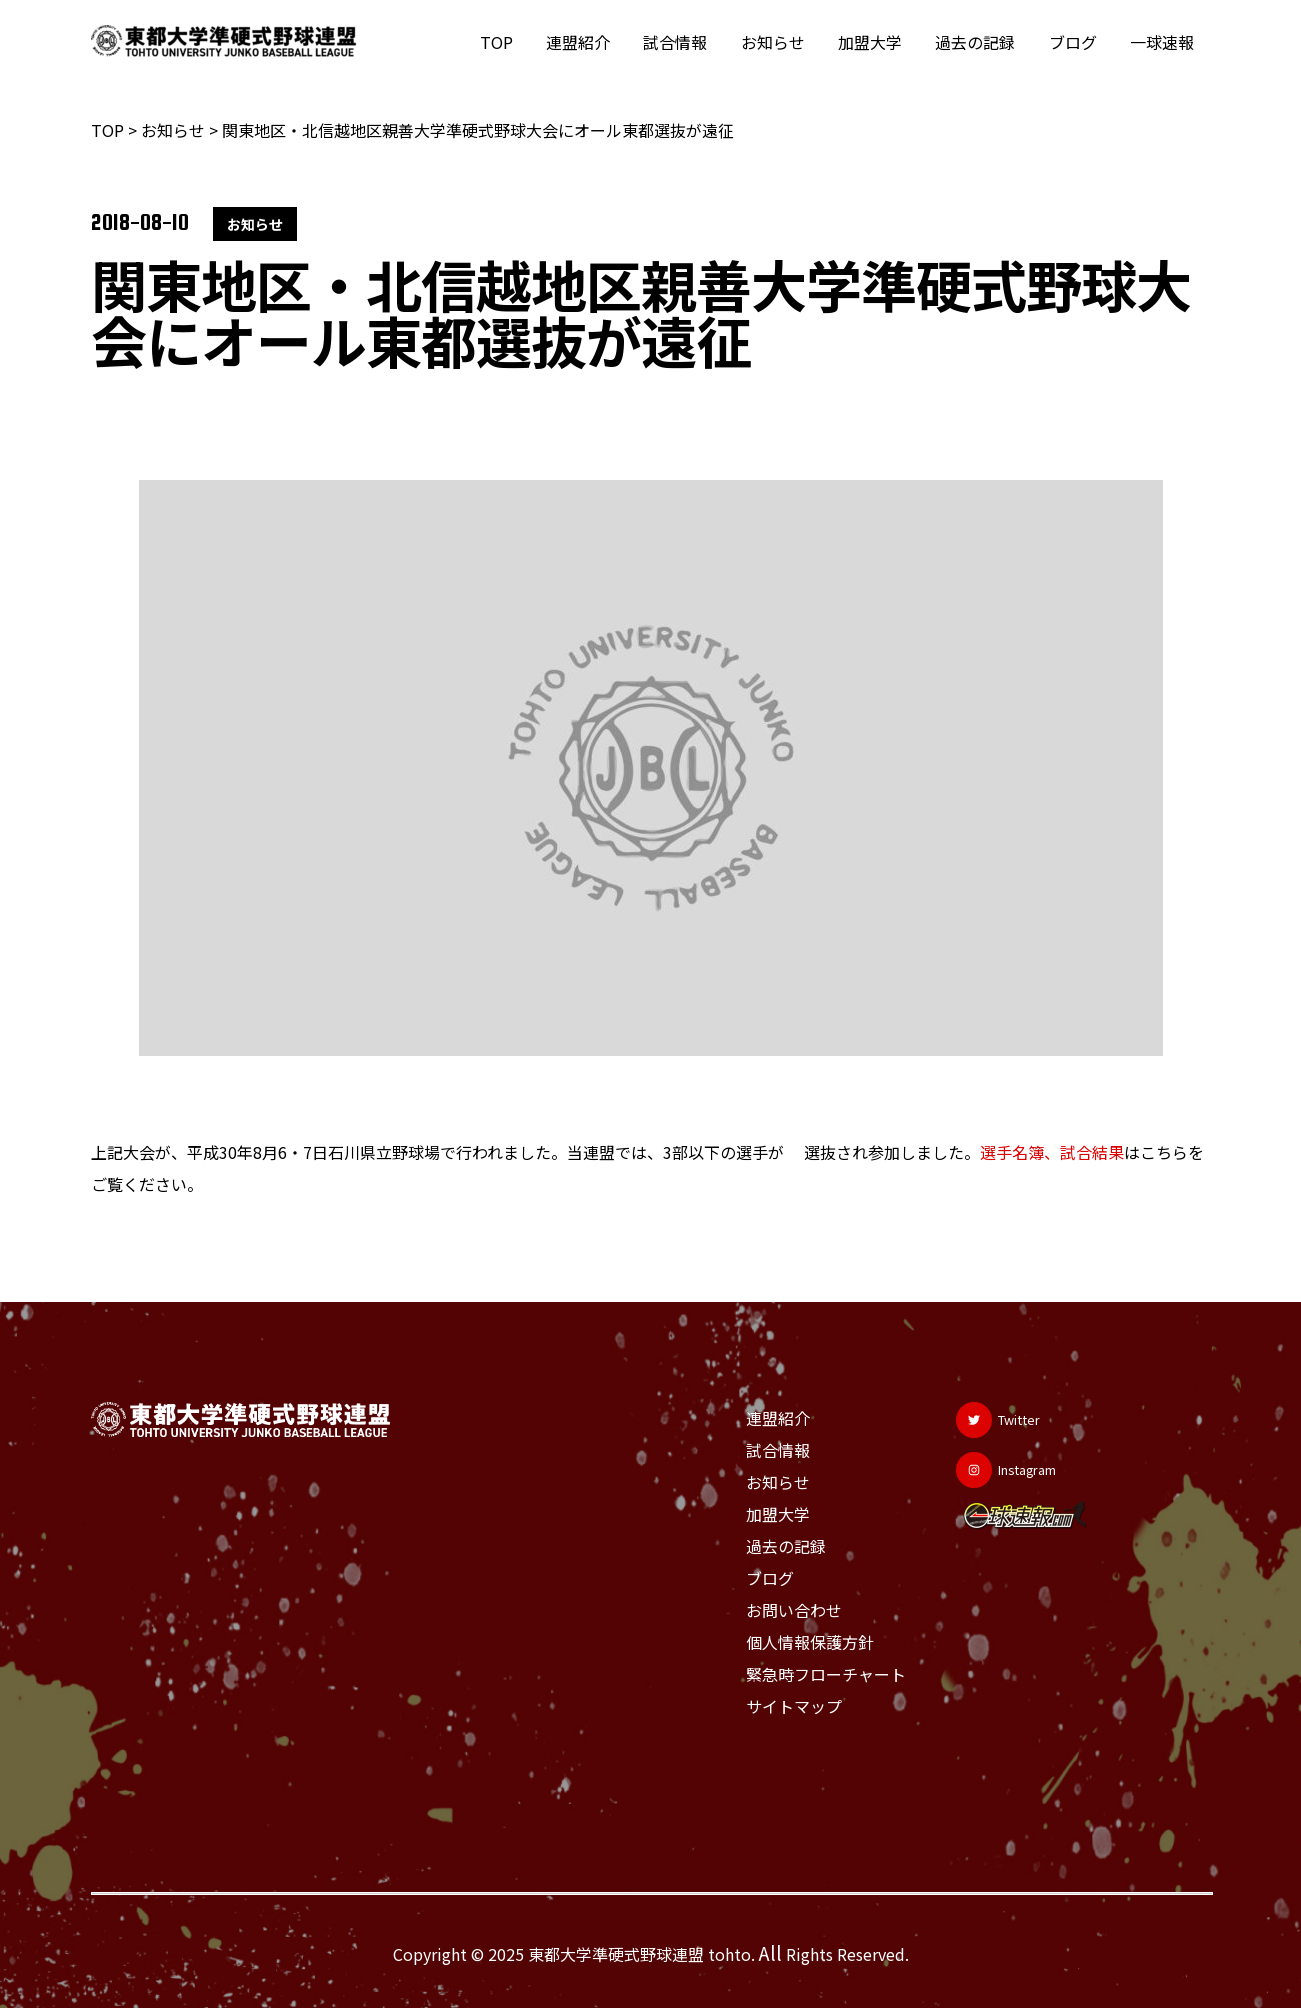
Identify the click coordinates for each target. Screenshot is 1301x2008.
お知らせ (779, 42)
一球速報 (1163, 42)
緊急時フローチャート (826, 1674)
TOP (506, 42)
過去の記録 (979, 42)
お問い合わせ (794, 1610)
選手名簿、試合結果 (1052, 1152)
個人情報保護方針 (810, 1642)
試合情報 (683, 42)
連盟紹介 (587, 42)
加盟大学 (875, 42)
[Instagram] (1014, 1470)
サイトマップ (794, 1706)
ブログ (1075, 42)
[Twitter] (1005, 1420)
